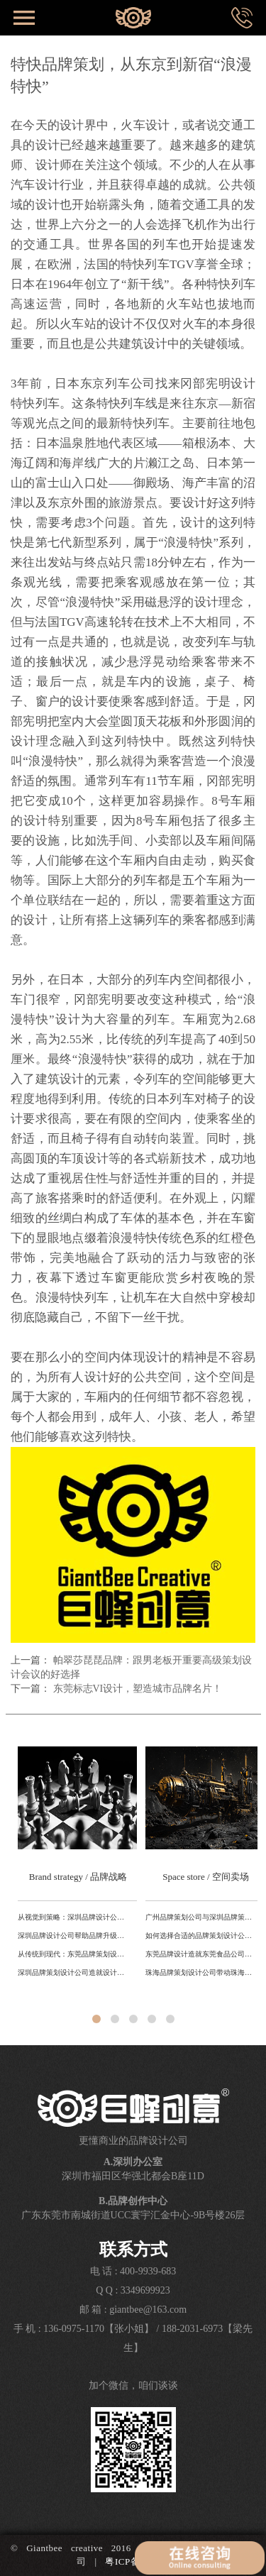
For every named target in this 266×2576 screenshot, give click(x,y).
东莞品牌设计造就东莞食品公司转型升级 (201, 1954)
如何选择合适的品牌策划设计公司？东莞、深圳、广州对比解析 (201, 1935)
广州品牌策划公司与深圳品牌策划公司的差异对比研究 (201, 1917)
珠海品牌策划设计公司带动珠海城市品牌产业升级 (201, 1972)
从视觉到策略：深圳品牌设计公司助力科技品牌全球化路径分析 (74, 1917)
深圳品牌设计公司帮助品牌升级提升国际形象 (74, 1935)
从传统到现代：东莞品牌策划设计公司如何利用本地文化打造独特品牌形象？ (74, 1954)
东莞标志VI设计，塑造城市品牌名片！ (138, 1688)
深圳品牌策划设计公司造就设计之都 (74, 1972)
